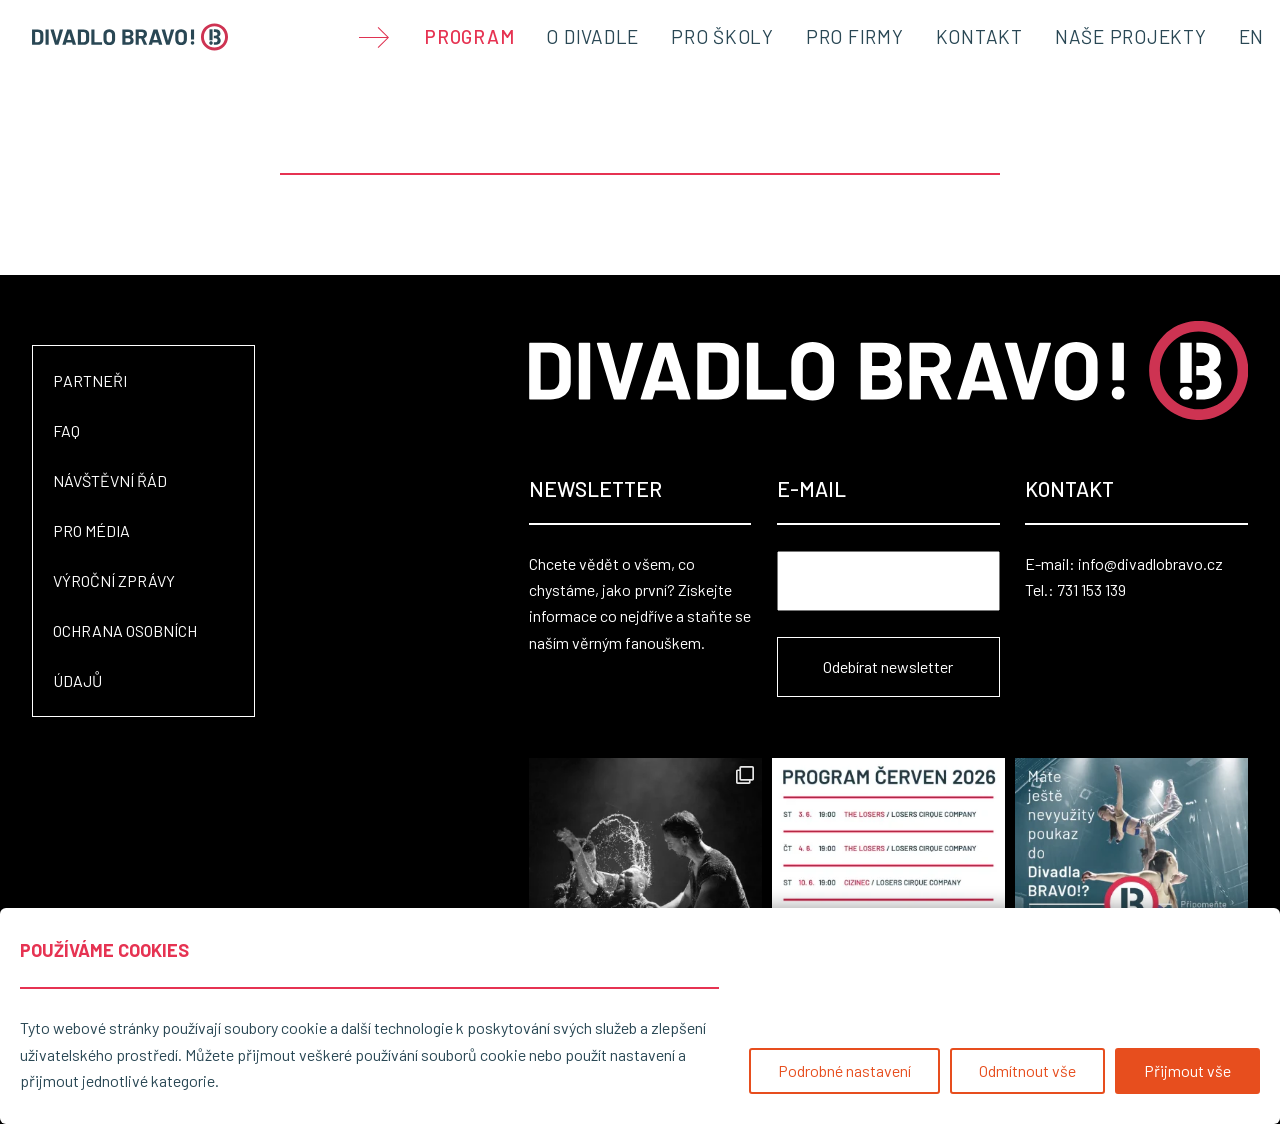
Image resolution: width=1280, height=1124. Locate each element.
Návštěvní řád (110, 480)
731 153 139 (1091, 589)
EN (1252, 36)
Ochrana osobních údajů (125, 655)
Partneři (90, 380)
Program (469, 36)
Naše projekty (1131, 36)
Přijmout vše (1187, 1070)
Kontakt (979, 36)
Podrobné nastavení (844, 1070)
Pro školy (722, 36)
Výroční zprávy (114, 580)
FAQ (66, 430)
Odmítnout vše (1027, 1070)
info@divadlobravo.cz (1150, 563)
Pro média (91, 530)
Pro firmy (855, 36)
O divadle (592, 36)
